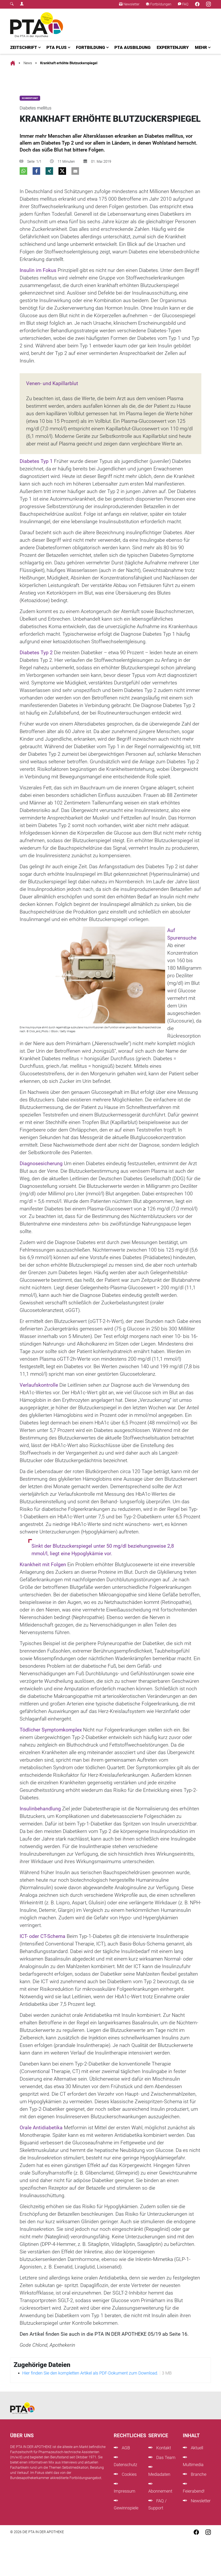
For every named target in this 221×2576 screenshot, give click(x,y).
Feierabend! (194, 2537)
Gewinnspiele (126, 2554)
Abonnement (160, 2537)
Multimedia (193, 2511)
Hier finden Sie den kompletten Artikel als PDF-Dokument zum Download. (90, 2419)
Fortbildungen (158, 4)
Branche (198, 2520)
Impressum (124, 2537)
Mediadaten (159, 2520)
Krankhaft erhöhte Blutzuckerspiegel (68, 76)
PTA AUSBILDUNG (154, 47)
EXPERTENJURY (193, 47)
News (28, 76)
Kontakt (163, 2494)
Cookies (129, 2520)
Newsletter (129, 4)
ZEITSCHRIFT (49, 47)
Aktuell (196, 2494)
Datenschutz (125, 2511)
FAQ (183, 4)
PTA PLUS (81, 47)
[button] (23, 184)
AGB (125, 2494)
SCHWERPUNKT (30, 111)
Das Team (165, 2504)
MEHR (44, 60)
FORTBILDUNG (113, 47)
